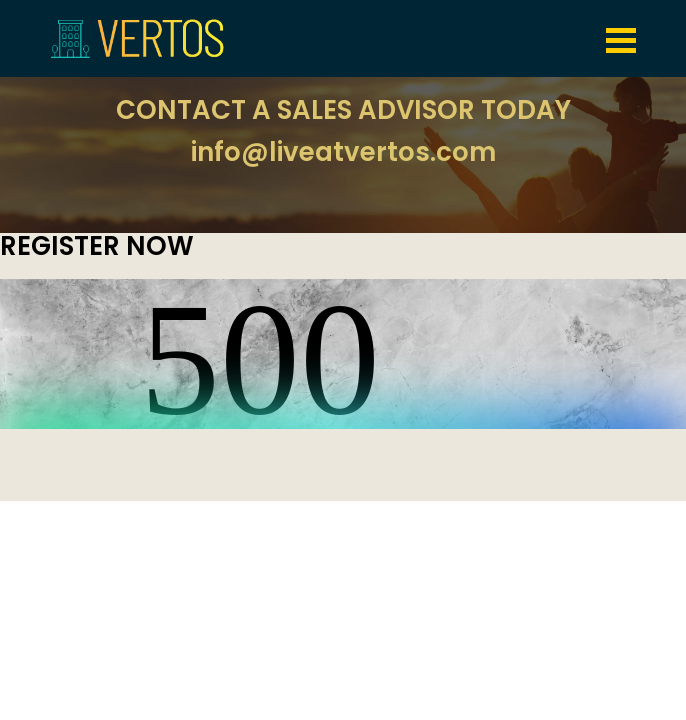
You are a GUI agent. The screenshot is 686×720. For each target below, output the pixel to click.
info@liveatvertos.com (343, 152)
